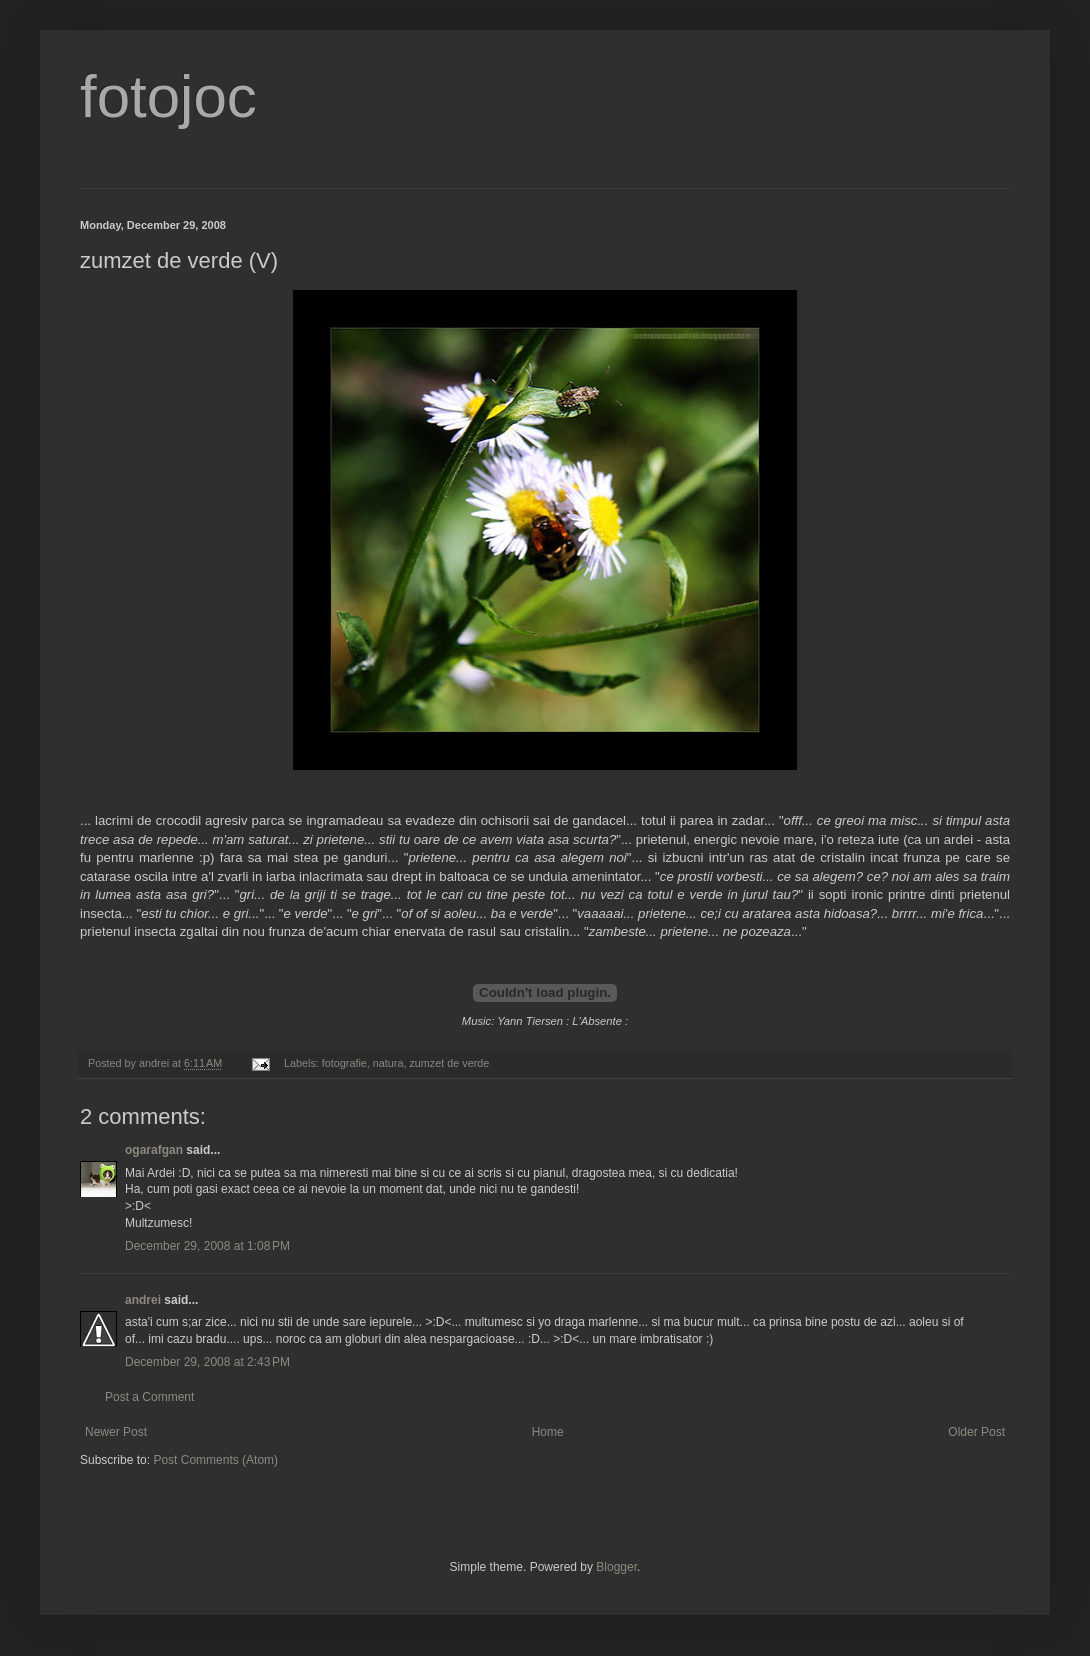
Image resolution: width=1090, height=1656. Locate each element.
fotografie (344, 1063)
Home (548, 1432)
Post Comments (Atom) (215, 1460)
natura (388, 1063)
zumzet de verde (449, 1063)
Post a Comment (149, 1397)
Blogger (616, 1567)
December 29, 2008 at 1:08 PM (207, 1246)
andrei (143, 1300)
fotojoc (168, 96)
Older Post (976, 1432)
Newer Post (116, 1432)
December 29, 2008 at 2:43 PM (207, 1362)
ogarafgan (154, 1150)
